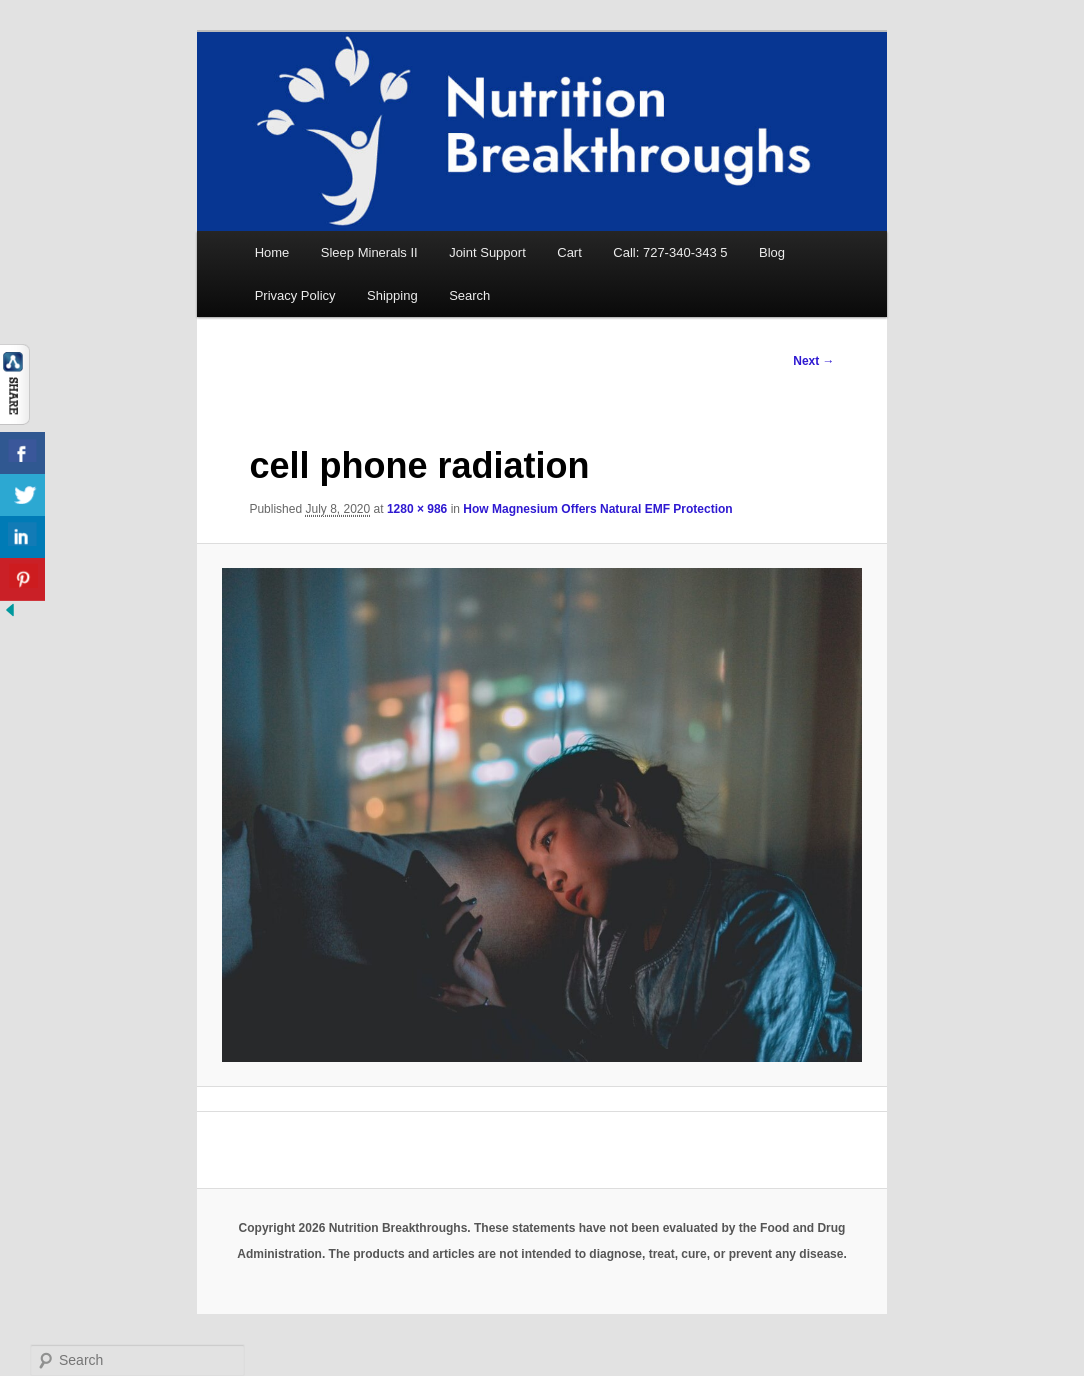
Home (272, 252)
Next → (813, 361)
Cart (569, 252)
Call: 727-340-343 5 (670, 252)
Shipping (392, 295)
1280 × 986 (417, 509)
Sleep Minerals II (369, 252)
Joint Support (487, 252)
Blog (772, 252)
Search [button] (469, 295)
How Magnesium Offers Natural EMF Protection (597, 509)
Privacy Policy (295, 295)
